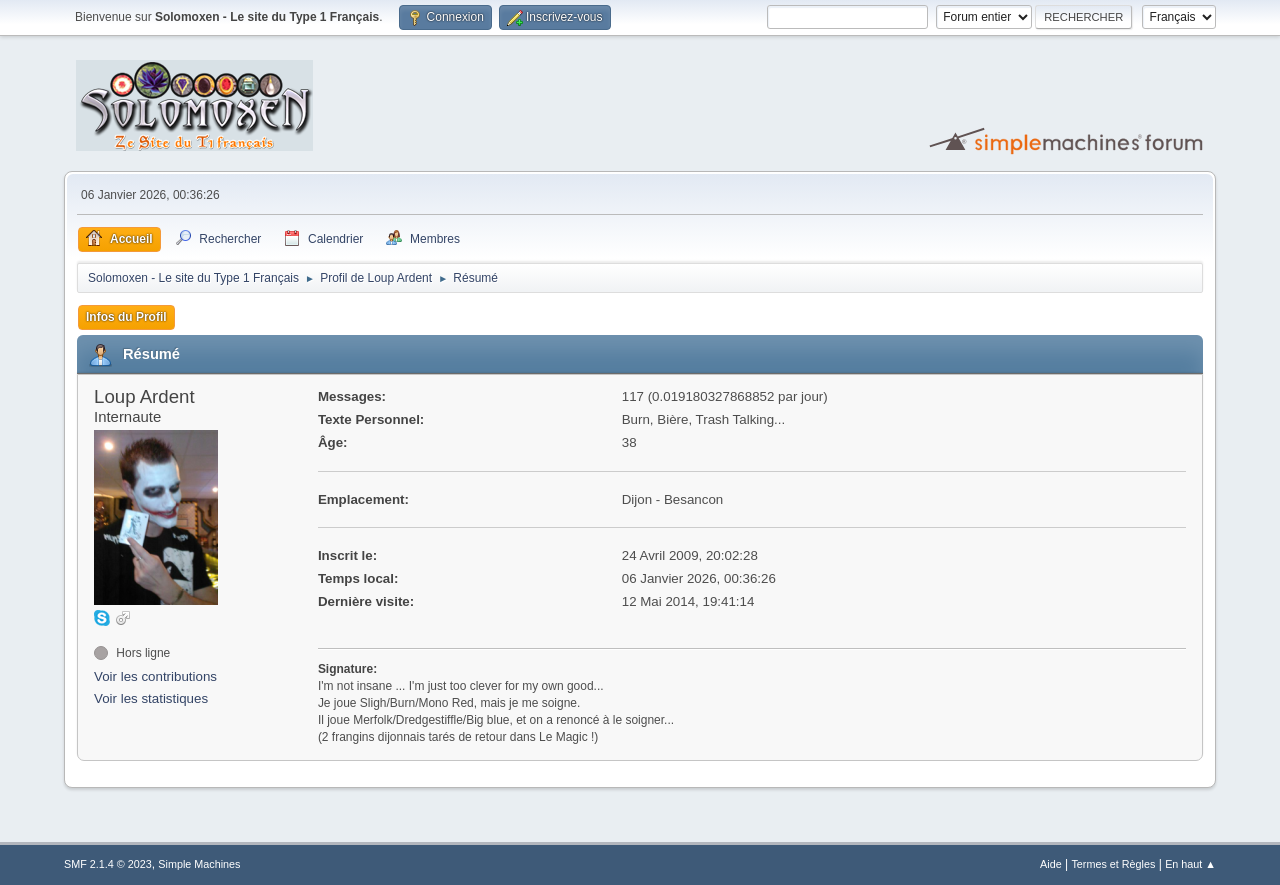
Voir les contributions (155, 676)
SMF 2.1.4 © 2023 (108, 864)
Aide (1051, 864)
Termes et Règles (1113, 864)
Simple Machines (199, 864)
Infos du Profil (126, 317)
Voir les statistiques (151, 698)
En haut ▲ (1190, 864)
